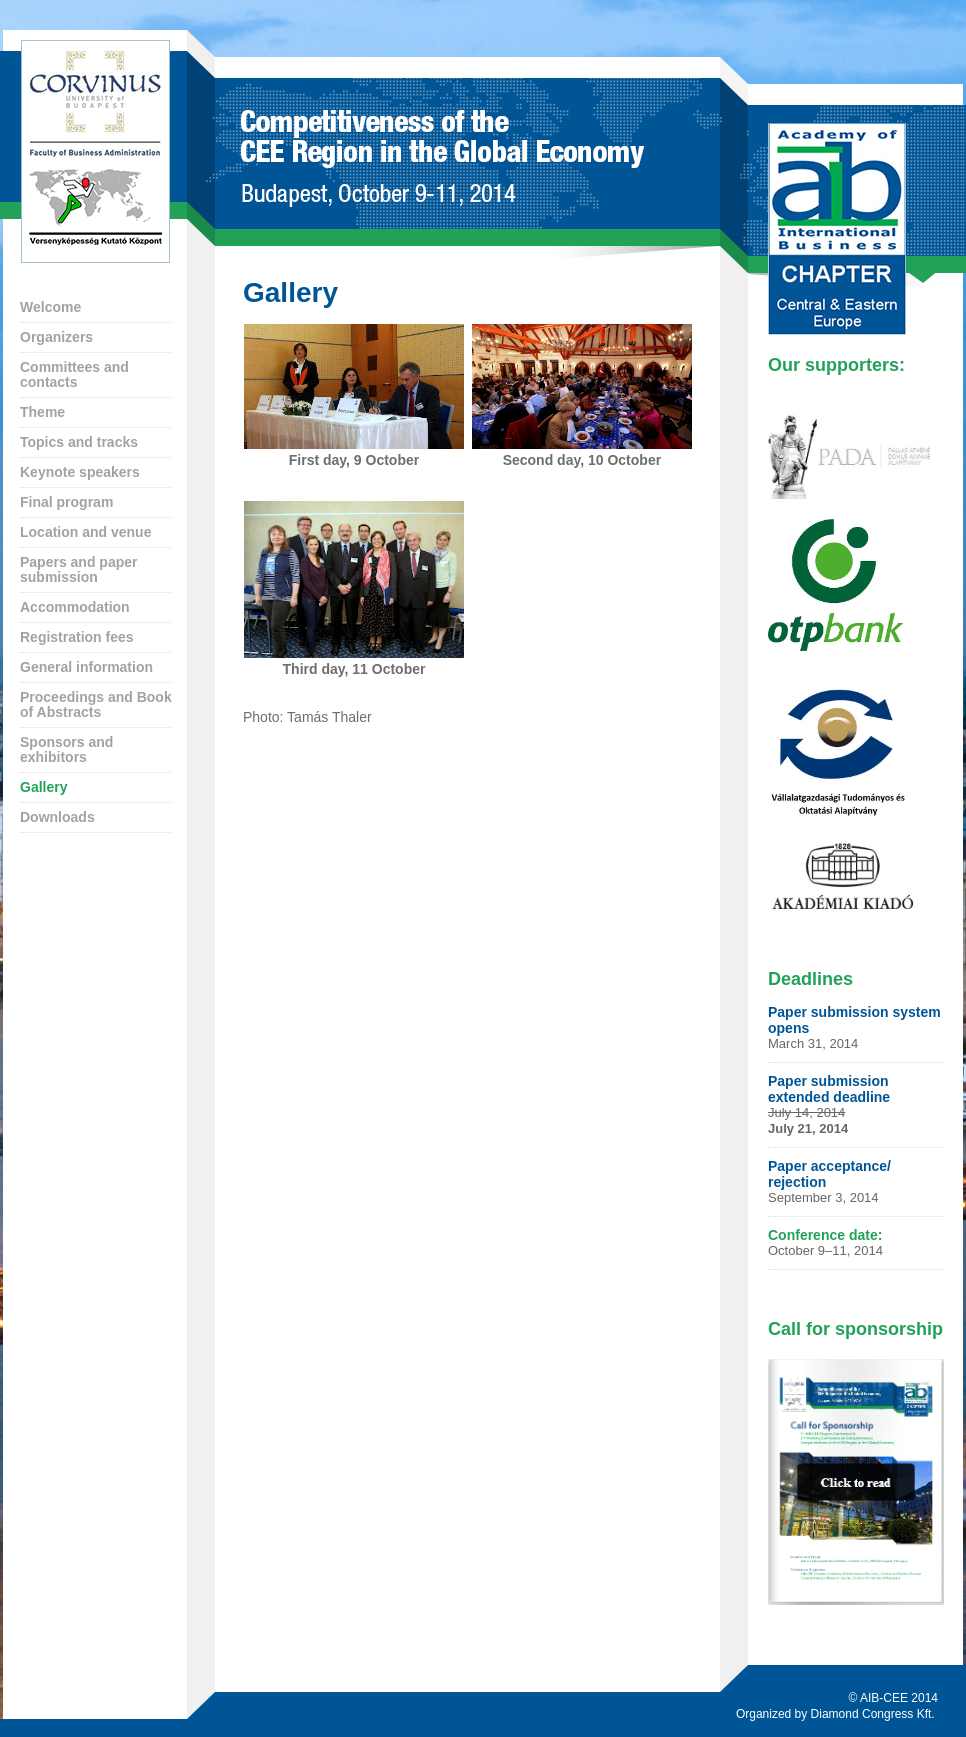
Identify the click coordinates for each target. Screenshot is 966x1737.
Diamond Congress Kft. (874, 1714)
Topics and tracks (79, 442)
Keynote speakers (80, 472)
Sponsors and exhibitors (66, 749)
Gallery (43, 787)
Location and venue (85, 532)
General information (86, 667)
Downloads (57, 817)
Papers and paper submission (79, 569)
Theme (42, 412)
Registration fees (77, 637)
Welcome (50, 307)
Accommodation (75, 607)
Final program (66, 502)
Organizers (56, 337)
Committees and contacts (74, 374)
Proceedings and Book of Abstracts (96, 704)
